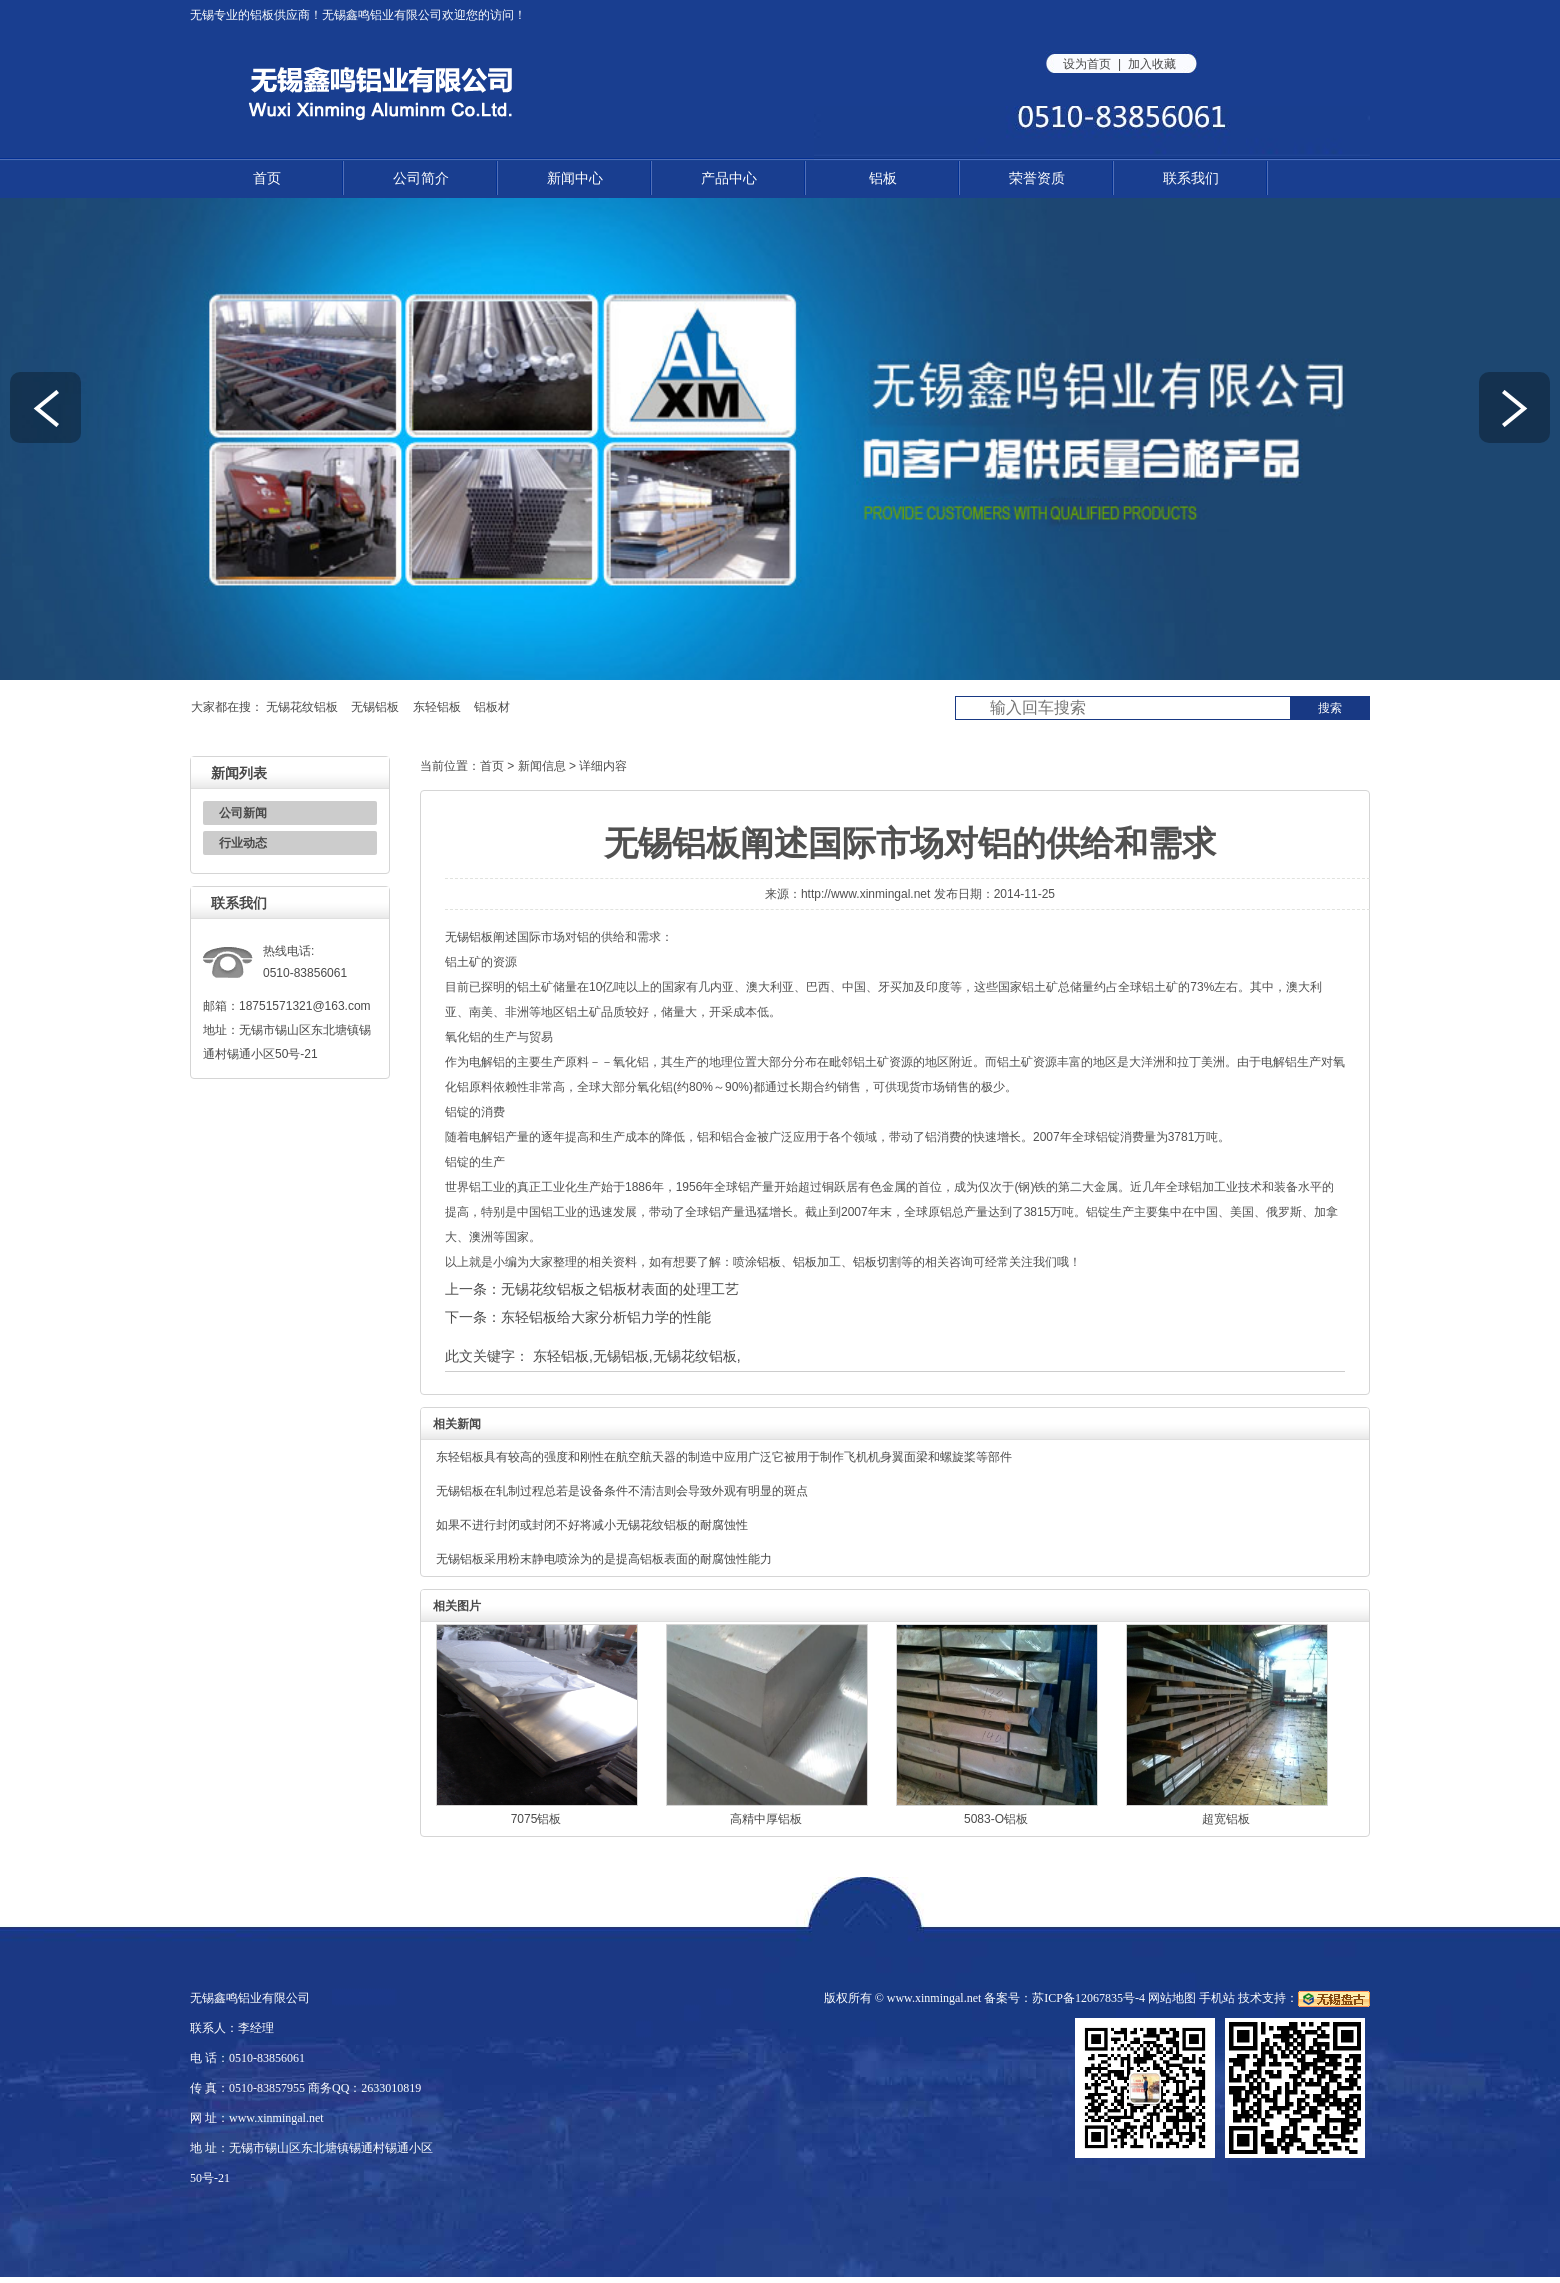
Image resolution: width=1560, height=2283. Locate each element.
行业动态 (243, 843)
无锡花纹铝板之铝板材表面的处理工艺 (620, 1289)
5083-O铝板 (996, 1819)
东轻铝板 (437, 707)
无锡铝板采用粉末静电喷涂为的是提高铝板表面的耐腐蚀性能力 (604, 1559)
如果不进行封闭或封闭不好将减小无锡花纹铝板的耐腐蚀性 (592, 1525)
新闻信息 (542, 766)
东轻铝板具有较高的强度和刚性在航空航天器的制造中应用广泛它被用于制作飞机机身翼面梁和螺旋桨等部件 (724, 1457)
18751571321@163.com (305, 1006)
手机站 (1217, 1998)
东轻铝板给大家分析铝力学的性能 (606, 1317)
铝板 (262, 15)
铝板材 (492, 707)
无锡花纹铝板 (302, 707)
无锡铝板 (375, 707)
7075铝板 (536, 1819)
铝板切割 (877, 1262)
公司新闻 (243, 813)
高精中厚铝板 (766, 1819)
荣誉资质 (1037, 178)
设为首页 (1087, 64)
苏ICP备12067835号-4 (1088, 1998)
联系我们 (1191, 178)
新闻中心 (575, 178)
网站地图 (1172, 1998)
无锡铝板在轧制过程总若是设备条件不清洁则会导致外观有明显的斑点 (622, 1491)
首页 (267, 178)
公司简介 (421, 178)
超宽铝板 (1226, 1819)
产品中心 (729, 178)
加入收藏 (1152, 64)
